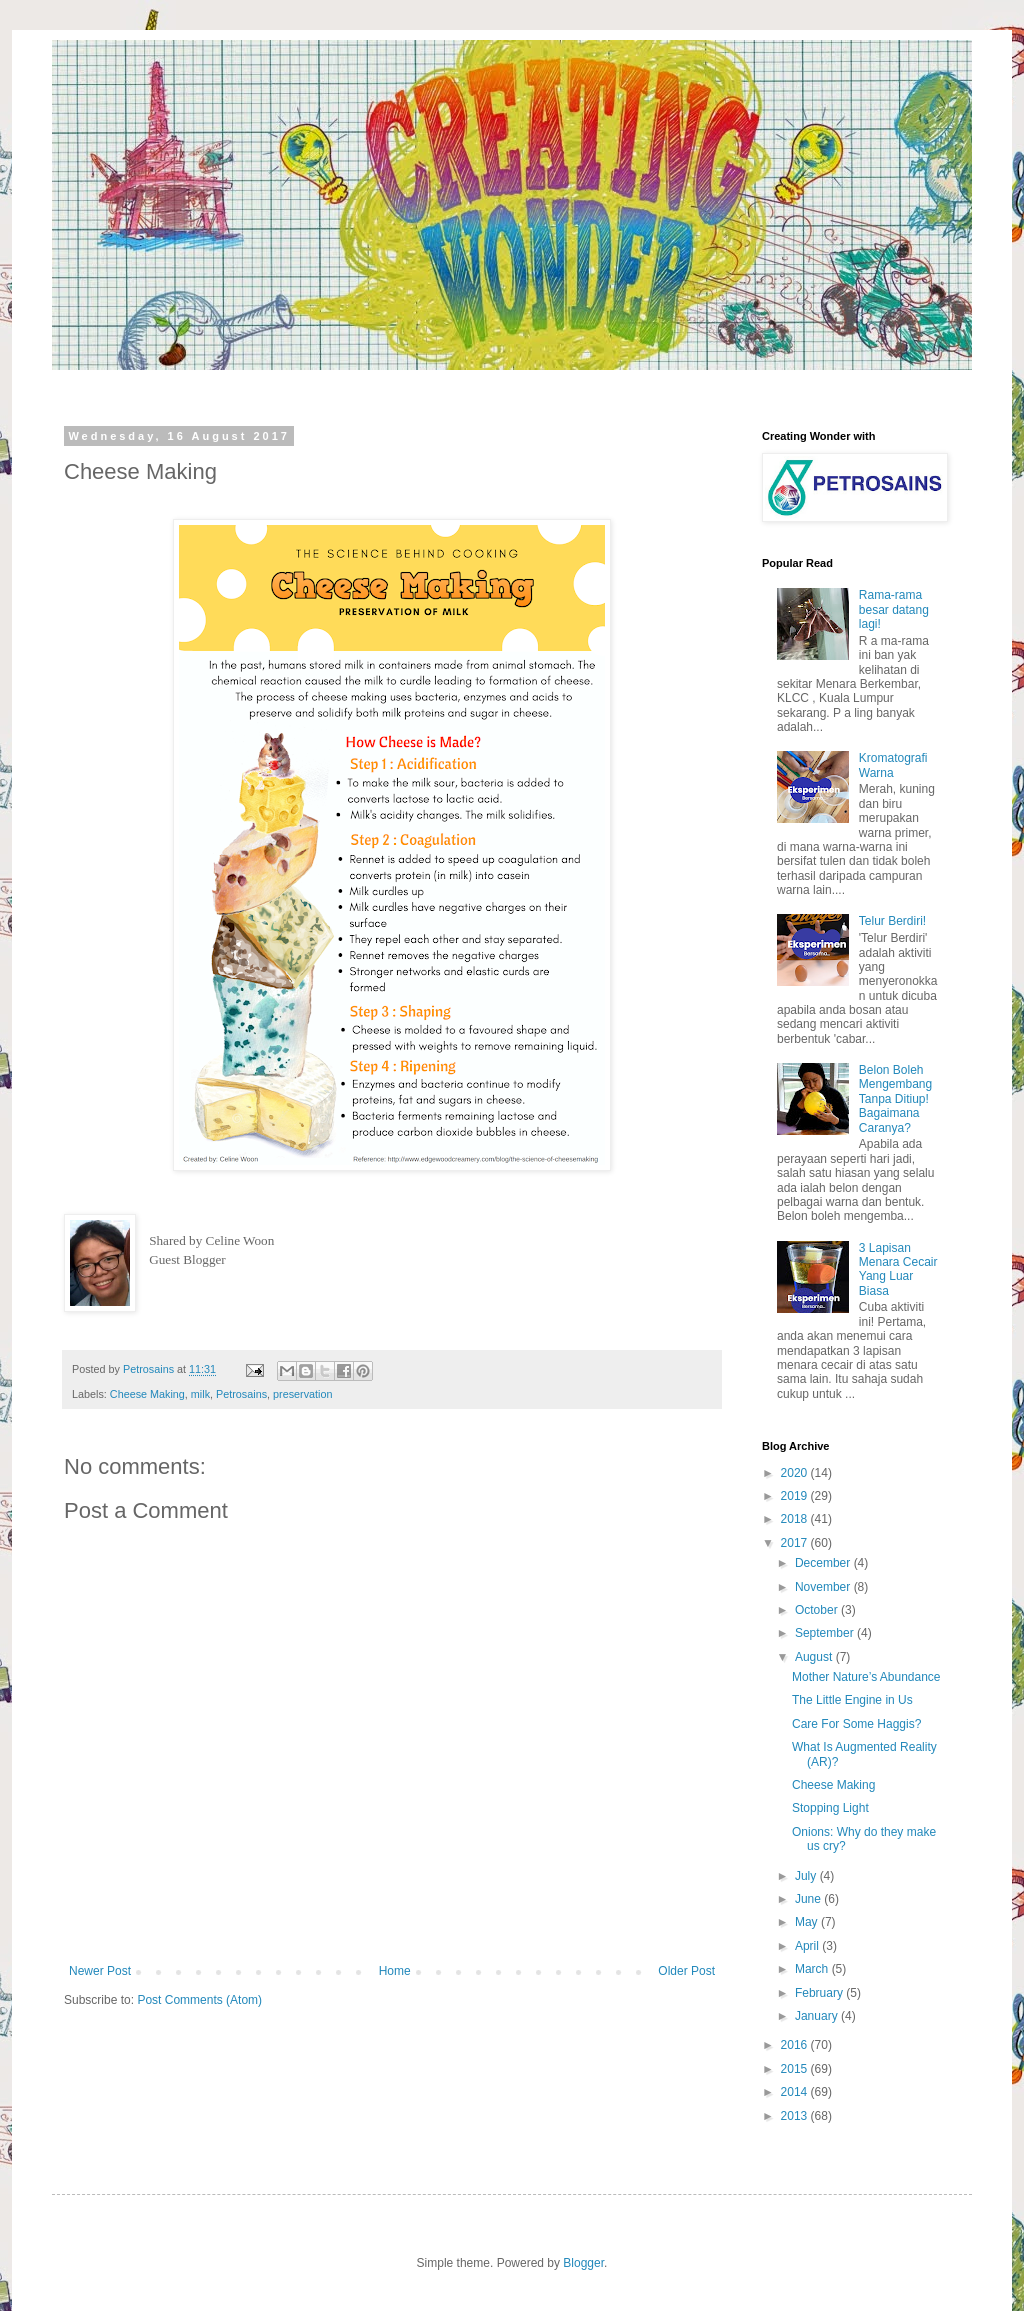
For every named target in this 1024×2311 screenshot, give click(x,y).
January (818, 2016)
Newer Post (100, 1971)
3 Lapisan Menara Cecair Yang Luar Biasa (898, 1269)
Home (395, 1971)
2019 (796, 1496)
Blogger (583, 2263)
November (824, 1587)
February (820, 1993)
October (818, 1610)
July (807, 1876)
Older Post (686, 1971)
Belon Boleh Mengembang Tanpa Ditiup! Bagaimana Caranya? (895, 1099)
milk (200, 1394)
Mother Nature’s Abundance (866, 1677)
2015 (796, 2069)
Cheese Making (147, 1394)
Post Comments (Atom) (199, 2000)
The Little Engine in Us (852, 1700)
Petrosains (241, 1394)
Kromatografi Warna (893, 765)
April (808, 1946)
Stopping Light (830, 1808)
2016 (796, 2045)
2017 (796, 1543)
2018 (796, 1519)
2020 (796, 1473)
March (813, 1969)
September (826, 1633)
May (808, 1922)
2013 (796, 2116)
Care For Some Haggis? (856, 1724)
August (815, 1657)
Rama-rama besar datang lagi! (894, 609)
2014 (796, 2092)
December (824, 1563)
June (809, 1899)
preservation (302, 1394)
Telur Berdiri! (892, 921)
